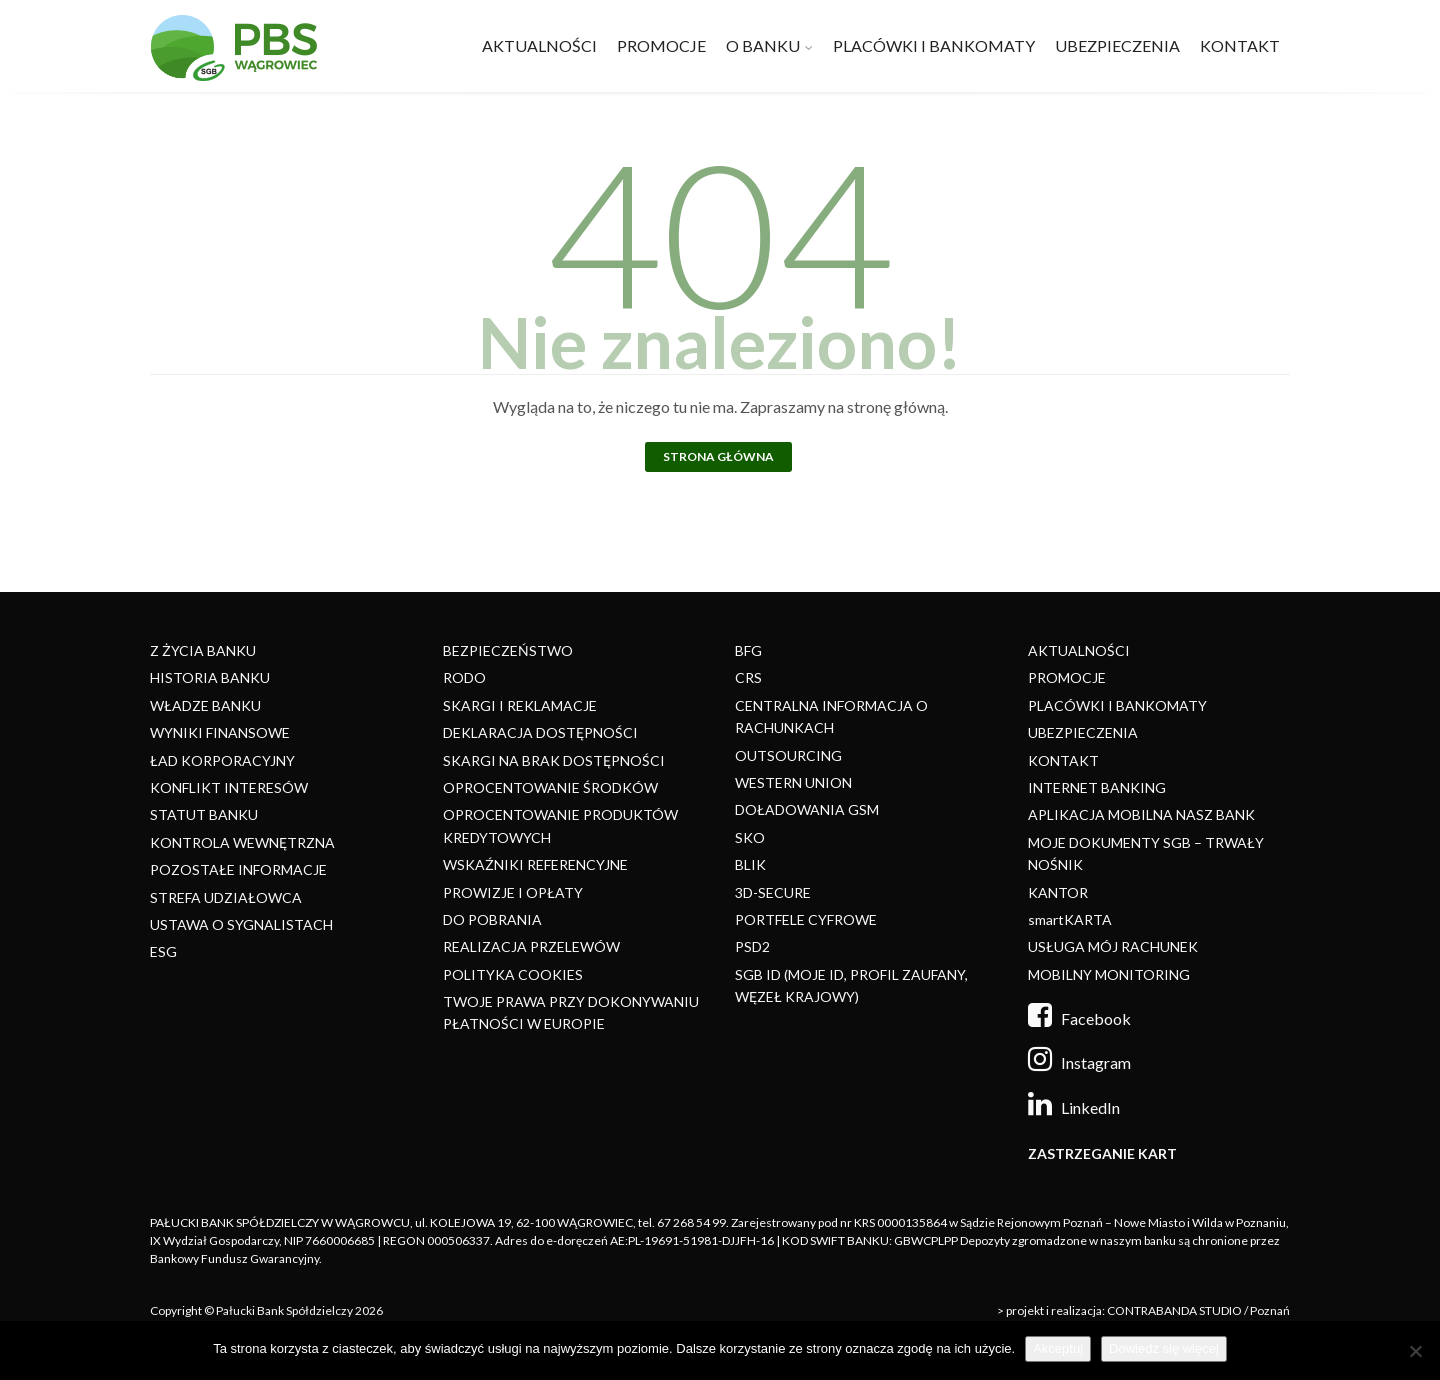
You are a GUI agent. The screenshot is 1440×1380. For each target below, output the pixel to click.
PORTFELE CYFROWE (806, 919)
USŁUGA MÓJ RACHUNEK (1113, 946)
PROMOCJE (661, 45)
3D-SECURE (773, 892)
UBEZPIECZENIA (1117, 45)
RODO (464, 677)
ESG (163, 951)
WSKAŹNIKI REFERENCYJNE (535, 864)
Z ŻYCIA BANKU (203, 650)
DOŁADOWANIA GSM (807, 809)
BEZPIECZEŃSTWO (508, 650)
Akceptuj (1058, 1348)
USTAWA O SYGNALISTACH (241, 924)
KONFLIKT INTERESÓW (229, 787)
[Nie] (1415, 1351)
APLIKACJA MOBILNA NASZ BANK (1141, 814)
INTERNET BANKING (1097, 787)
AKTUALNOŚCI (539, 45)
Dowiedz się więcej (1164, 1348)
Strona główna (718, 456)
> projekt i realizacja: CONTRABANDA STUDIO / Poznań (1143, 1310)
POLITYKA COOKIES (513, 974)
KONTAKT (1240, 45)
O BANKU (763, 45)
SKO (750, 837)
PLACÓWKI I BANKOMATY (934, 45)
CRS (748, 677)
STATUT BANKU (204, 814)
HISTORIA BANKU (210, 677)
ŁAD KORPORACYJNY (222, 760)
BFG (748, 650)
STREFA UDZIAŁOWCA (226, 897)
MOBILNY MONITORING (1109, 974)
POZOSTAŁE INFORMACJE (238, 869)
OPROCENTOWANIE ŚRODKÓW (550, 787)
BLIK (750, 864)
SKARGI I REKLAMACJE (520, 705)
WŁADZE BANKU (205, 705)
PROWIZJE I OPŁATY (513, 892)
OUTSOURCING (788, 755)
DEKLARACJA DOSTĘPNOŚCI (540, 732)
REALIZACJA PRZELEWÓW (531, 946)
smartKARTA (1070, 919)
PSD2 (752, 946)
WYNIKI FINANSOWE (220, 732)
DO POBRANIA (492, 919)
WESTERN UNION (793, 782)
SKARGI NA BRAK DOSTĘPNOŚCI (554, 760)
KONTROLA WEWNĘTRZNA (242, 842)
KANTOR (1058, 892)
